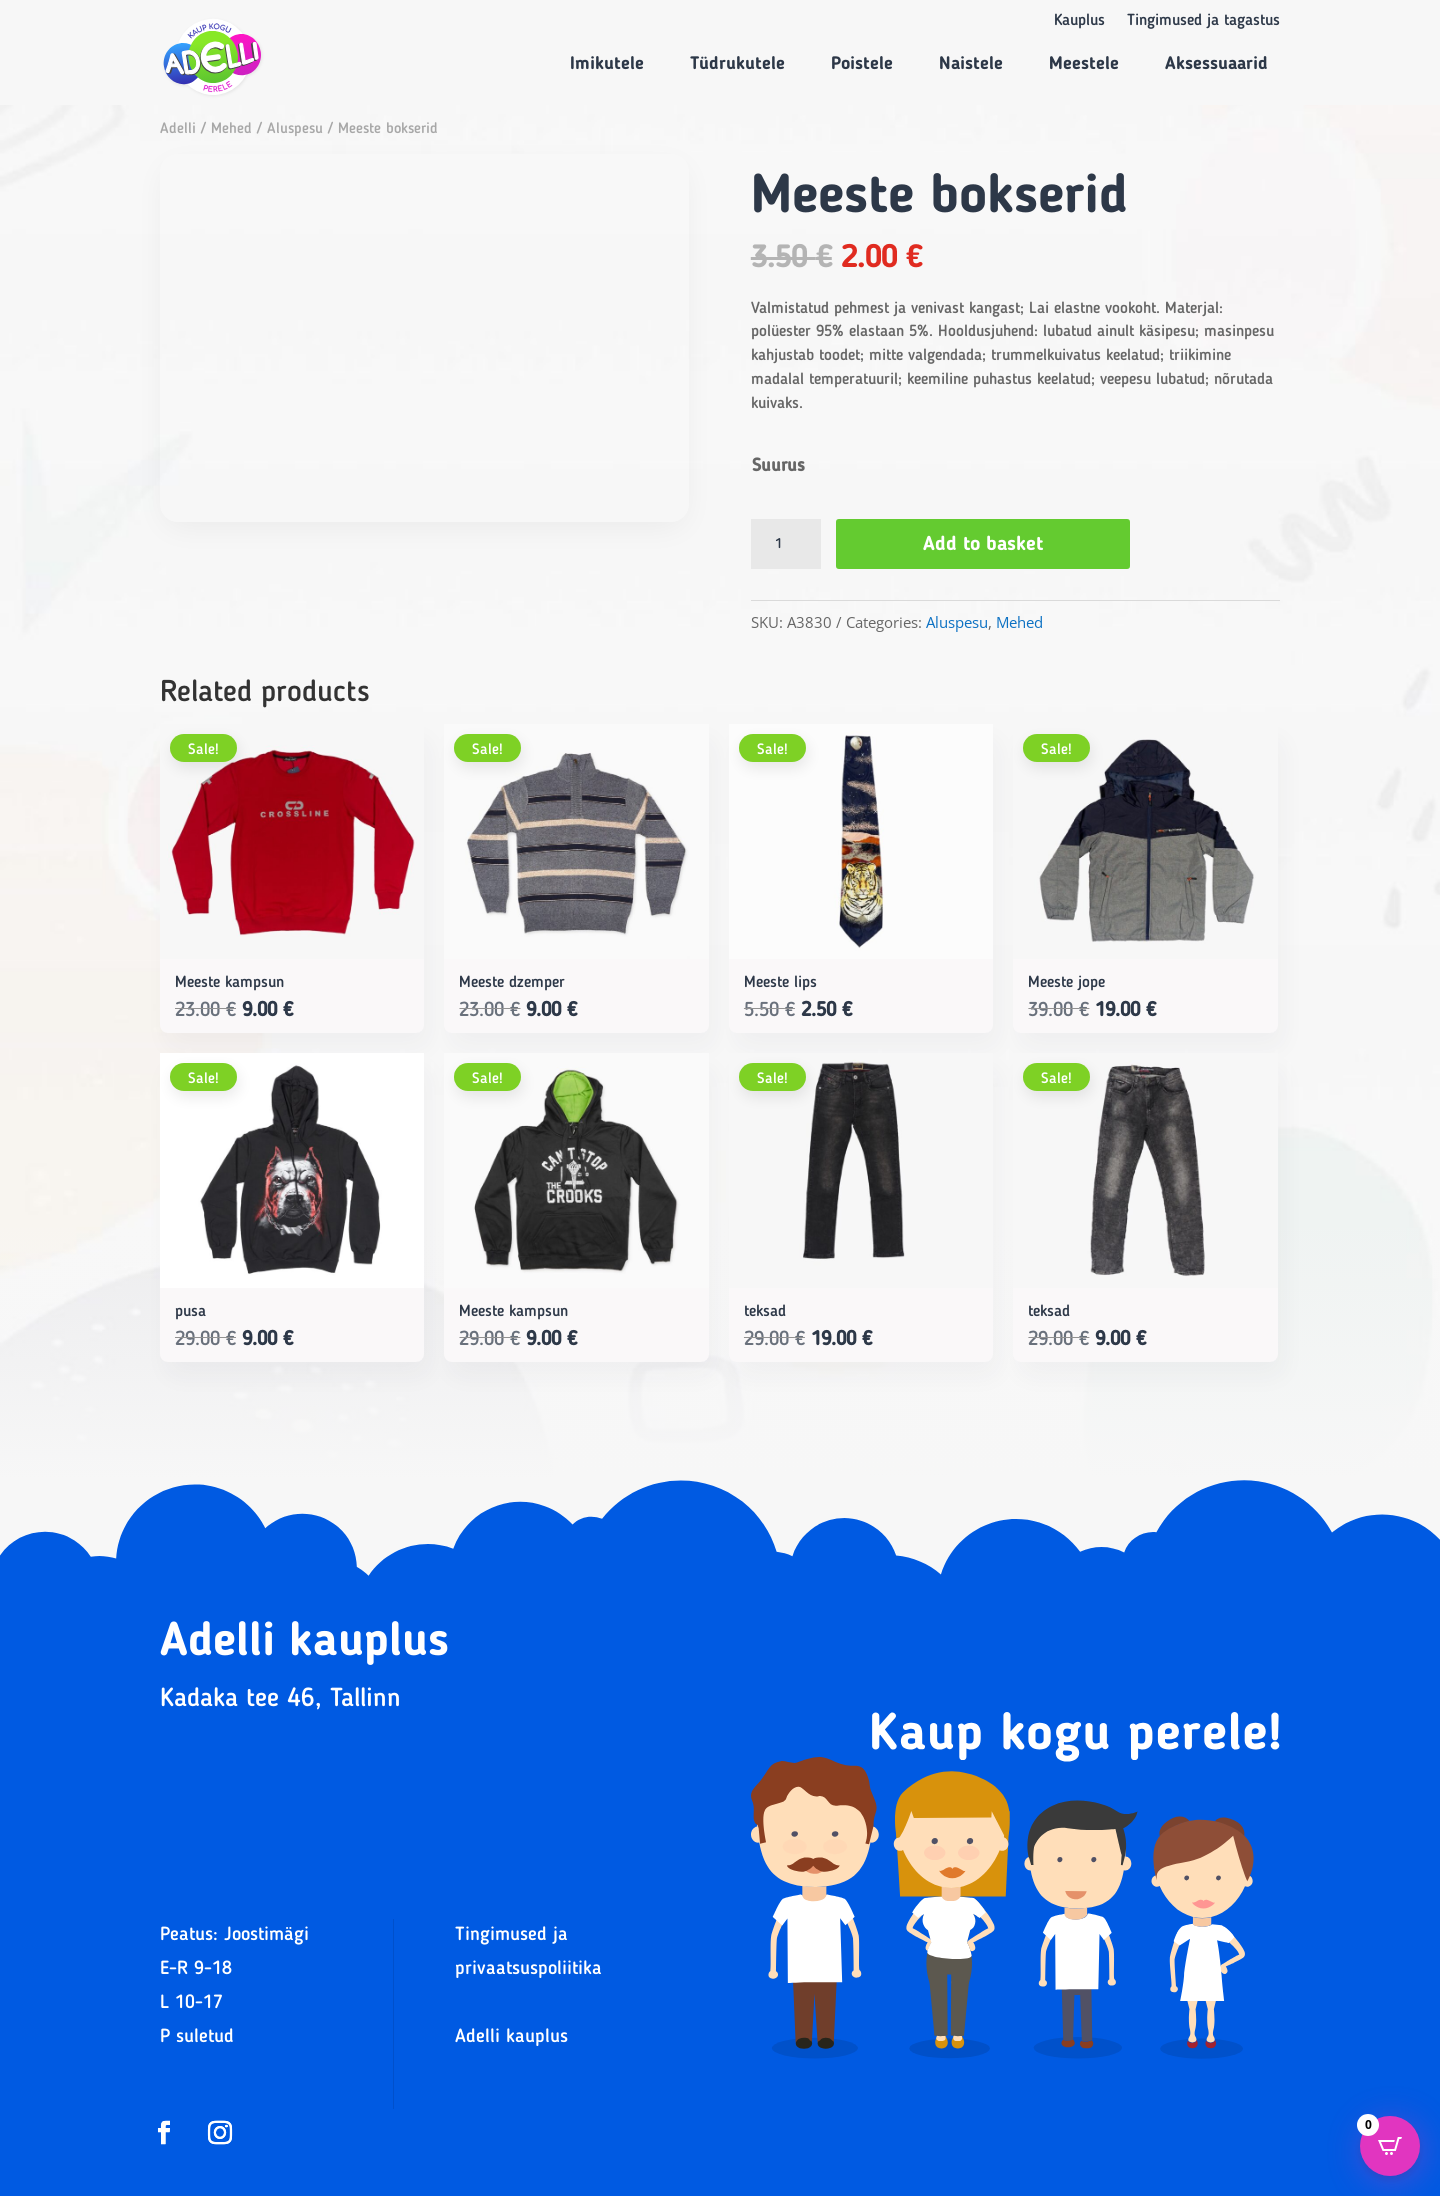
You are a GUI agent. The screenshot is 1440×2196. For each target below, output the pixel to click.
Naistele (971, 64)
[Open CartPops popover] (1390, 2146)
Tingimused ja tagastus (1203, 21)
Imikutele (607, 64)
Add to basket (983, 545)
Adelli (178, 129)
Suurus (778, 466)
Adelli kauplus (511, 2037)
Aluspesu (295, 129)
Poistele (862, 64)
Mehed (231, 129)
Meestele (1084, 64)
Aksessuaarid (1216, 64)
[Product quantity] (786, 544)
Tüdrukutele (737, 64)
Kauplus (1079, 21)
